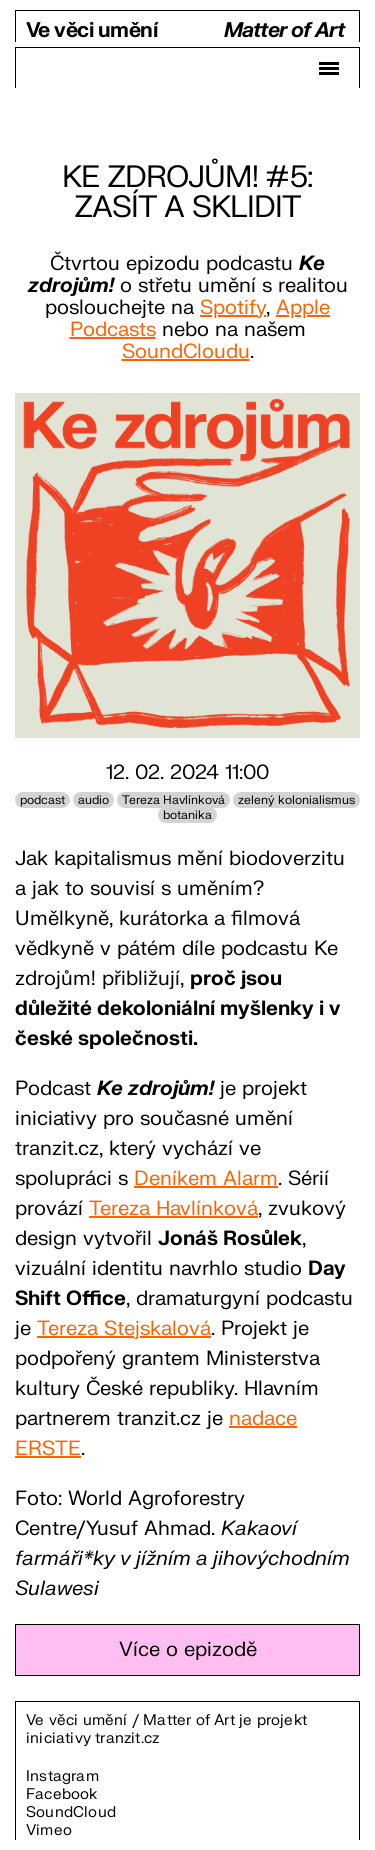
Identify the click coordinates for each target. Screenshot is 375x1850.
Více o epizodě (188, 1649)
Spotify (233, 307)
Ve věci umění (91, 31)
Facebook (62, 1794)
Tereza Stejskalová (124, 1328)
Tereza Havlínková (173, 1208)
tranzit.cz (127, 1738)
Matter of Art (284, 31)
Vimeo (49, 1830)
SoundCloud (71, 1812)
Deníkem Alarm (206, 1178)
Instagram (62, 1776)
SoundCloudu (186, 351)
